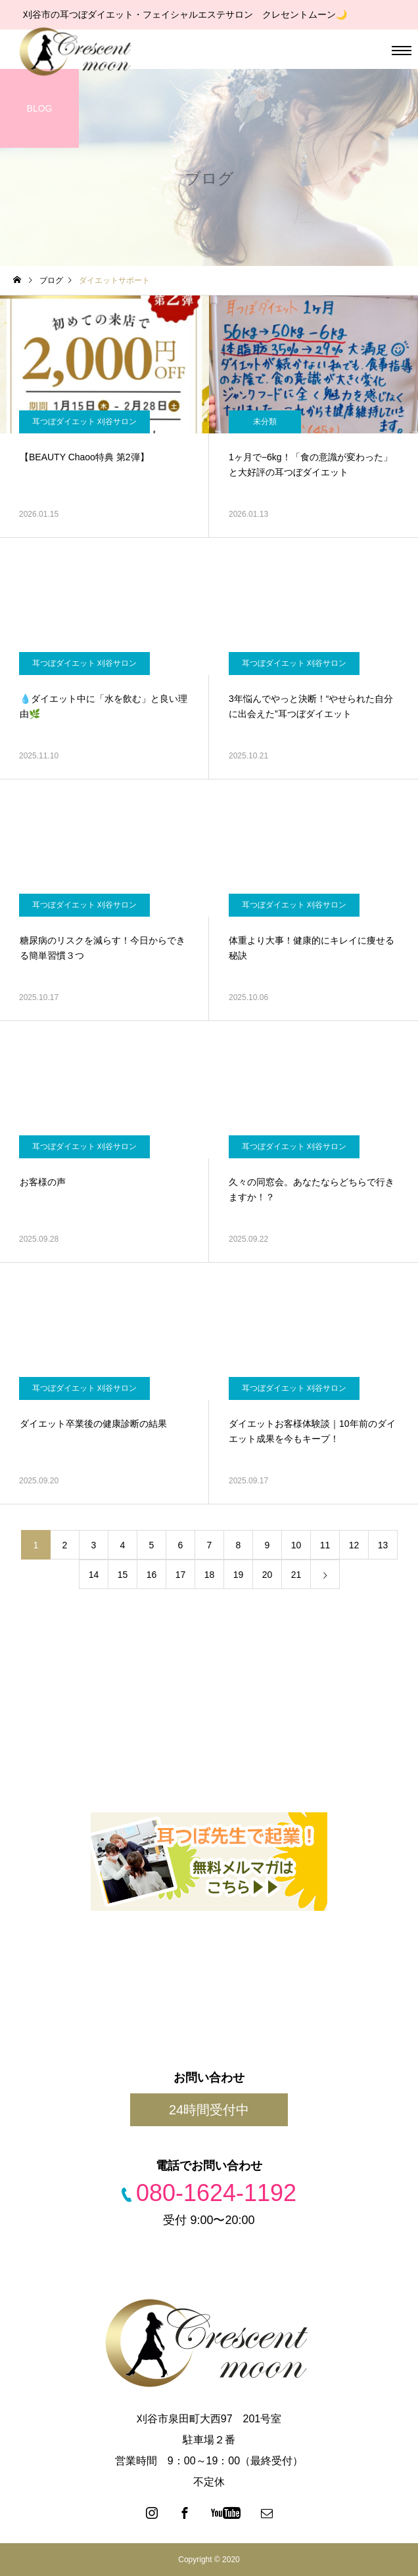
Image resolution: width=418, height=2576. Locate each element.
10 (296, 1545)
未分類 (265, 421)
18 (209, 1574)
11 (325, 1545)
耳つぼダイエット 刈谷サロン (84, 421)
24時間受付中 (209, 2110)
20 (267, 1574)
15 (123, 1574)
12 (354, 1545)
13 (383, 1545)
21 (296, 1574)
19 (238, 1574)
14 (94, 1574)
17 (180, 1574)
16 (152, 1574)
